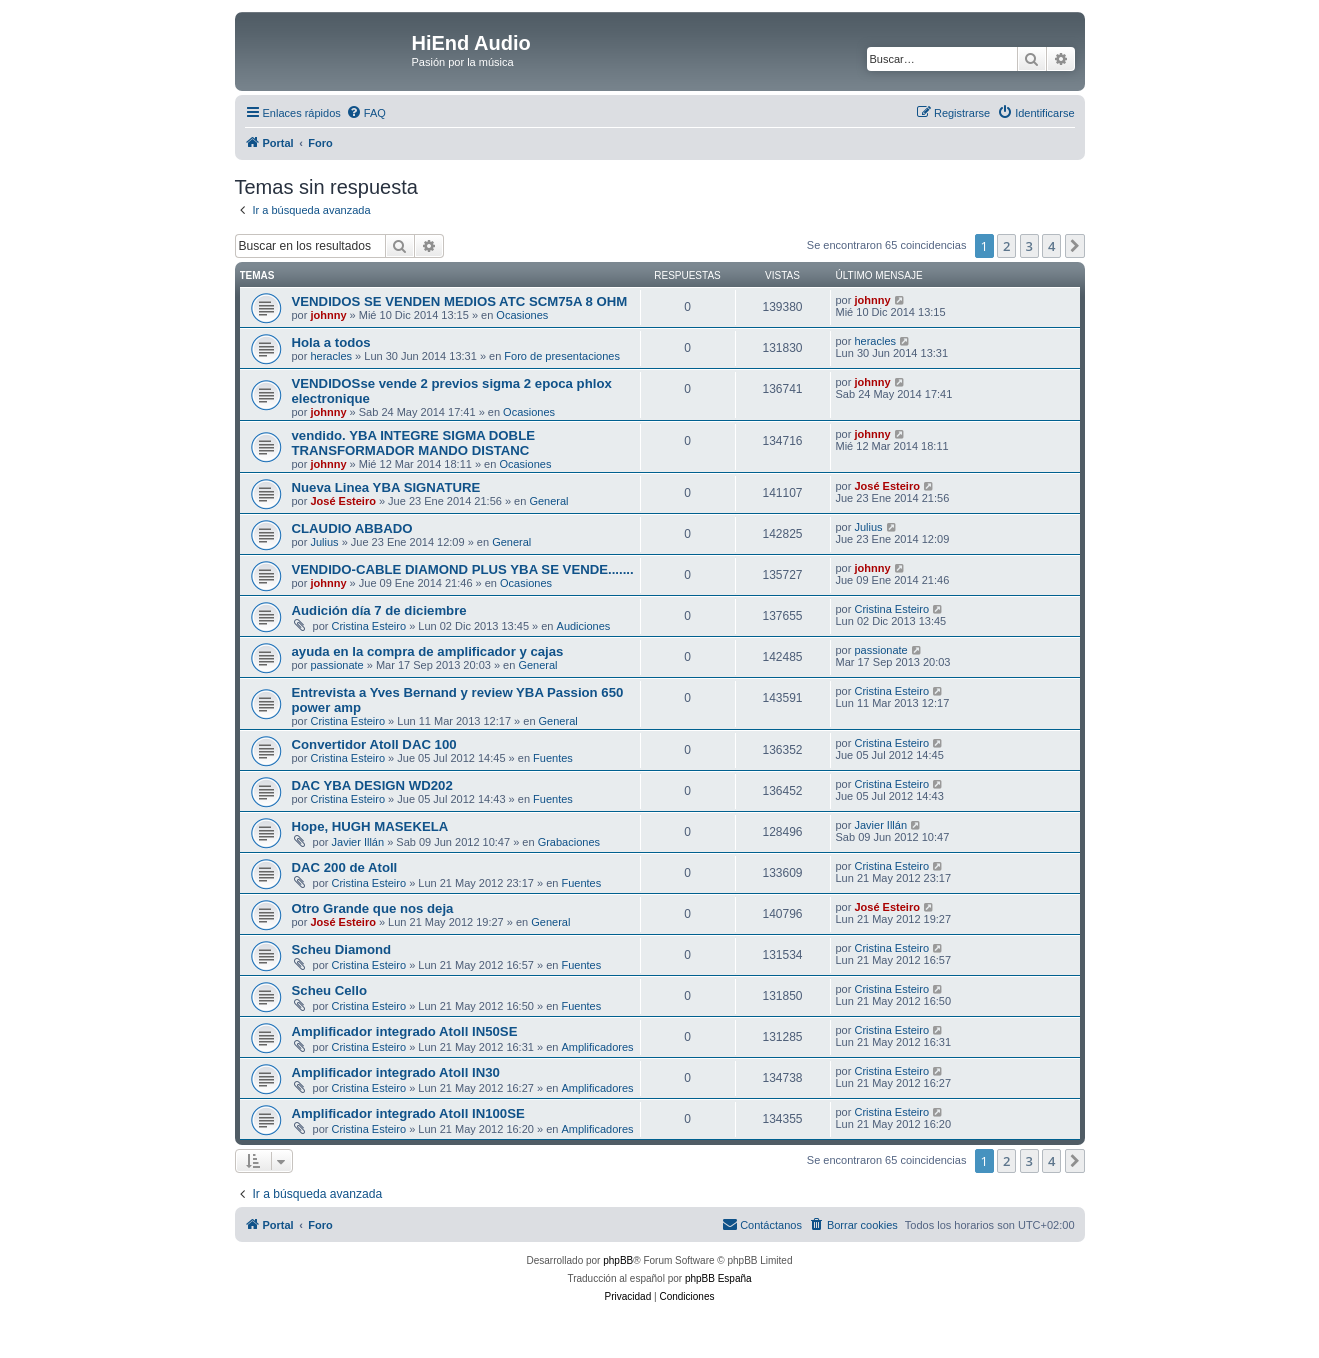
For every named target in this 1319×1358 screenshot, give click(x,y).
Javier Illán (358, 842)
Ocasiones (522, 315)
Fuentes (553, 758)
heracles (331, 356)
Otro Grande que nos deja (373, 908)
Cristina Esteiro (369, 626)
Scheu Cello (329, 990)
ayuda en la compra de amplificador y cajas (428, 651)
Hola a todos (331, 342)
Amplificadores (597, 1047)
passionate (336, 665)
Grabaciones (569, 842)
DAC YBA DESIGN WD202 (372, 785)
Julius (324, 542)
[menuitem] (366, 113)
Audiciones (584, 626)
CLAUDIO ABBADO (352, 528)
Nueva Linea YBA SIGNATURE (386, 487)
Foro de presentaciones (562, 356)
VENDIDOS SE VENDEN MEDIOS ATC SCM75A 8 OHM (460, 301)
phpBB (618, 1260)
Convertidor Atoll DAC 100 (374, 744)
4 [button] (1051, 246)
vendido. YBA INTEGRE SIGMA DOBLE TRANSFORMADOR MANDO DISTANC (414, 443)
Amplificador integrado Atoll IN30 (396, 1072)
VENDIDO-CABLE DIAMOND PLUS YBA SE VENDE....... (463, 569)
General (548, 501)
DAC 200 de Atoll (345, 867)
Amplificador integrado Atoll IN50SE (405, 1031)
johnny (328, 315)
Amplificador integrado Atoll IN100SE (408, 1113)
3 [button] (1029, 246)
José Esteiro (342, 501)
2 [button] (1006, 246)
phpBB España (718, 1278)
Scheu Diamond (342, 949)
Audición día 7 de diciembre (379, 610)
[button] (1075, 246)
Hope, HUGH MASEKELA (370, 826)
